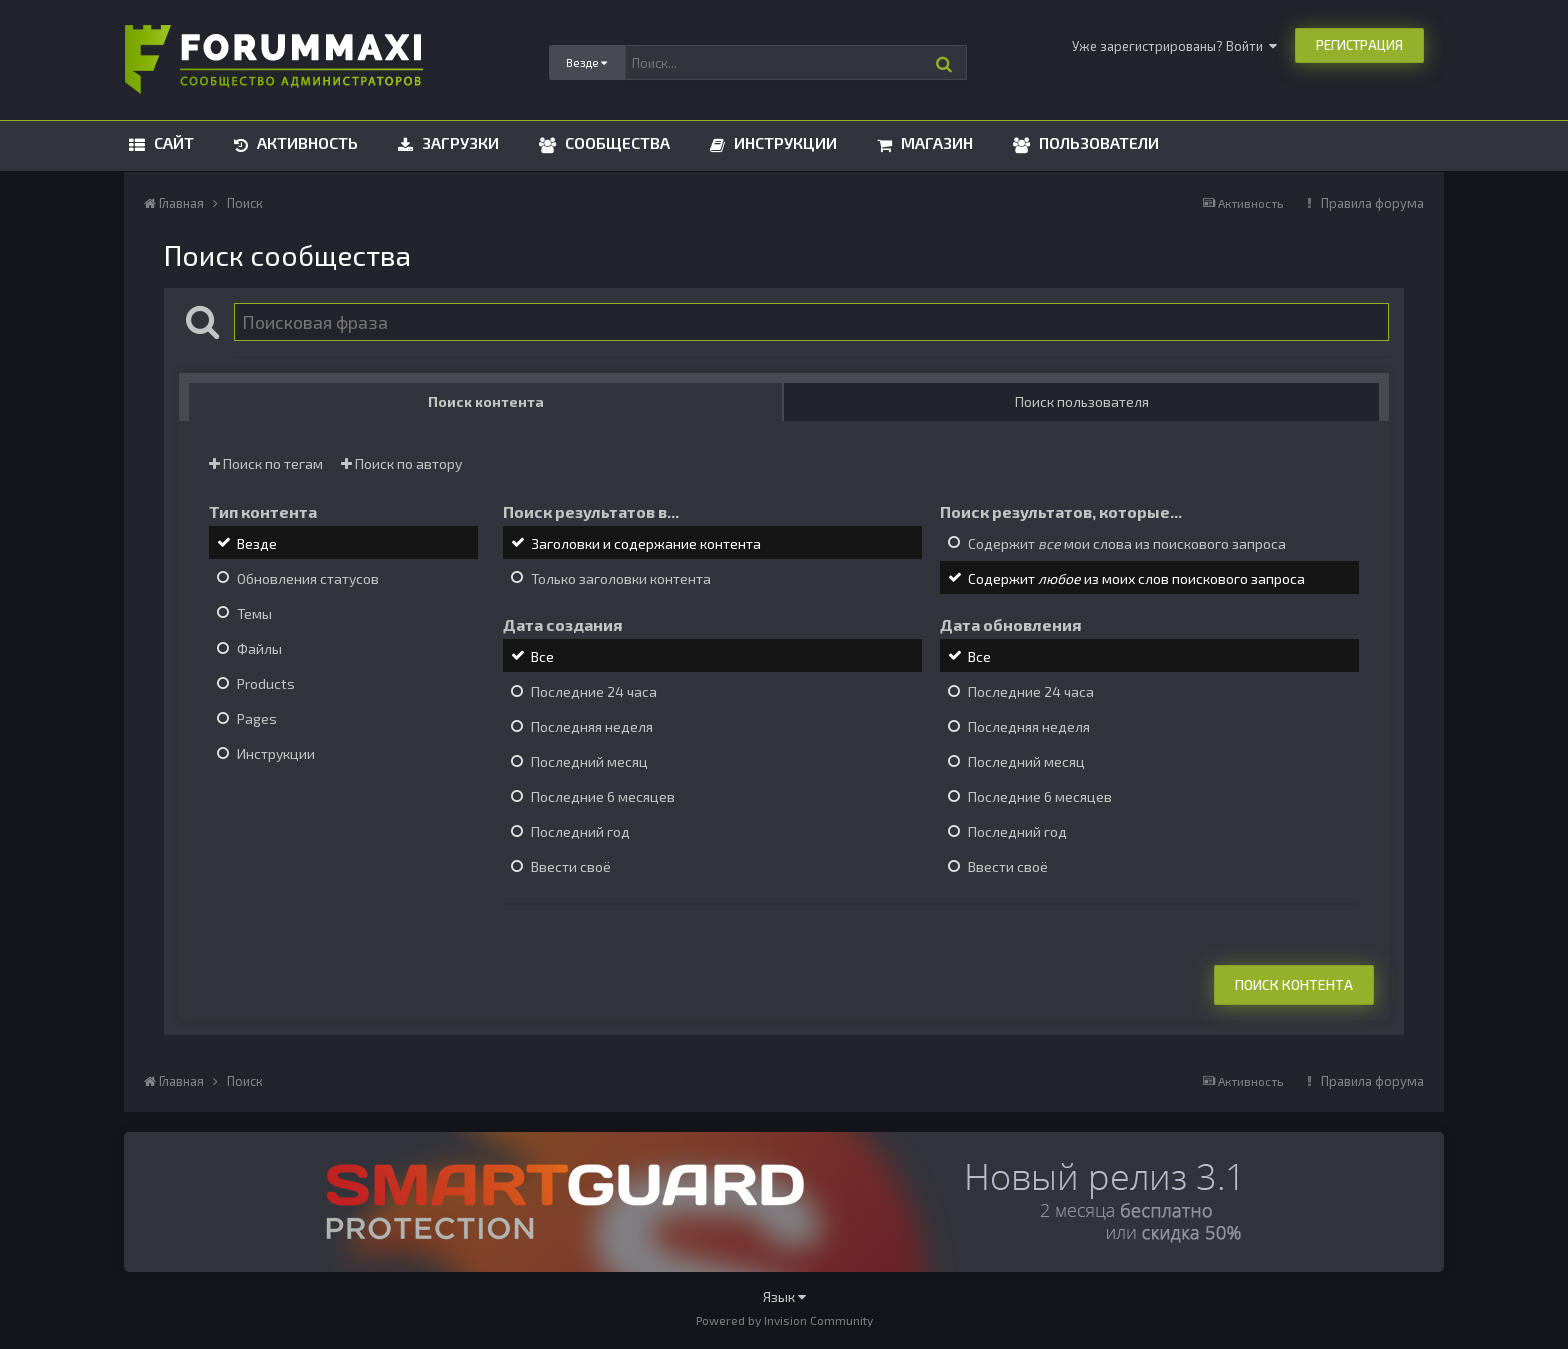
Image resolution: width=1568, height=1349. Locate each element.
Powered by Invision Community (784, 1320)
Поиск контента (1294, 984)
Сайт (172, 142)
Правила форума (1372, 203)
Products (266, 683)
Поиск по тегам (266, 463)
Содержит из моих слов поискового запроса (1136, 578)
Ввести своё (571, 867)
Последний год (580, 831)
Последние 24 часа (594, 691)
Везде (257, 543)
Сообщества (615, 142)
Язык (784, 1296)
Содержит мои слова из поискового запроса (1127, 543)
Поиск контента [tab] (486, 401)
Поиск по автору (401, 463)
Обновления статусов (308, 578)
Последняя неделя (592, 726)
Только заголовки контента (621, 578)
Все (542, 656)
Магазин (935, 142)
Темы (254, 613)
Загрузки (458, 142)
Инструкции (783, 142)
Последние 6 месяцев (603, 796)
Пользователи (1097, 142)
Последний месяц (589, 761)
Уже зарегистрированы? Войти (1174, 46)
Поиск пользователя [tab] (1082, 401)
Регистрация (1359, 45)
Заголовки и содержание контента (646, 543)
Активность (305, 142)
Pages (257, 718)
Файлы (259, 648)
